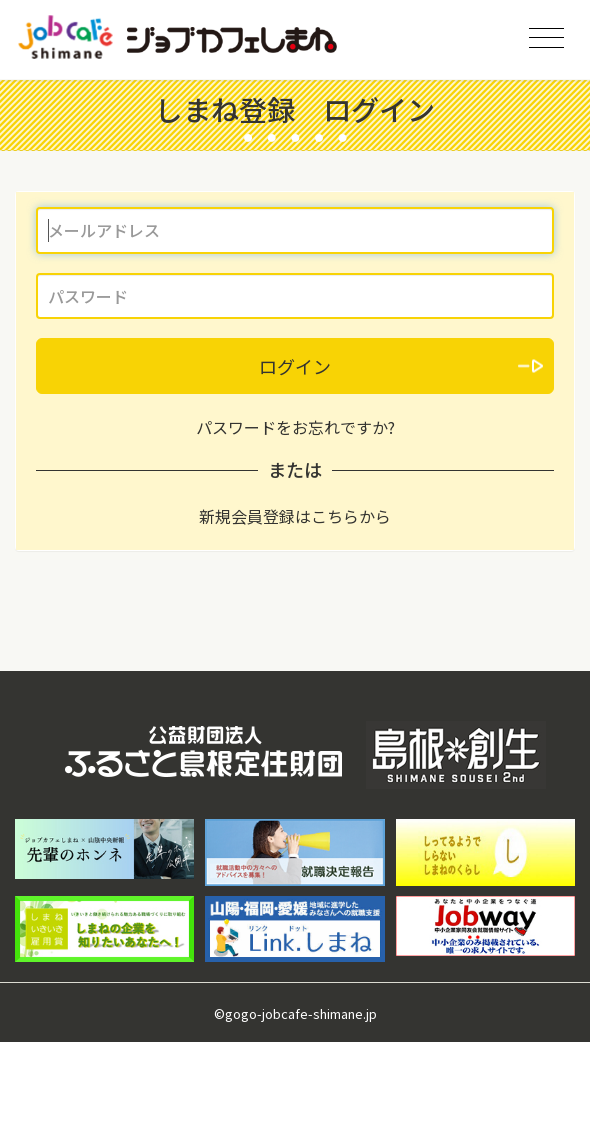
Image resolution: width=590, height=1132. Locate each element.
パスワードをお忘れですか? (295, 427)
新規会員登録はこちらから (295, 516)
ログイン (295, 366)
